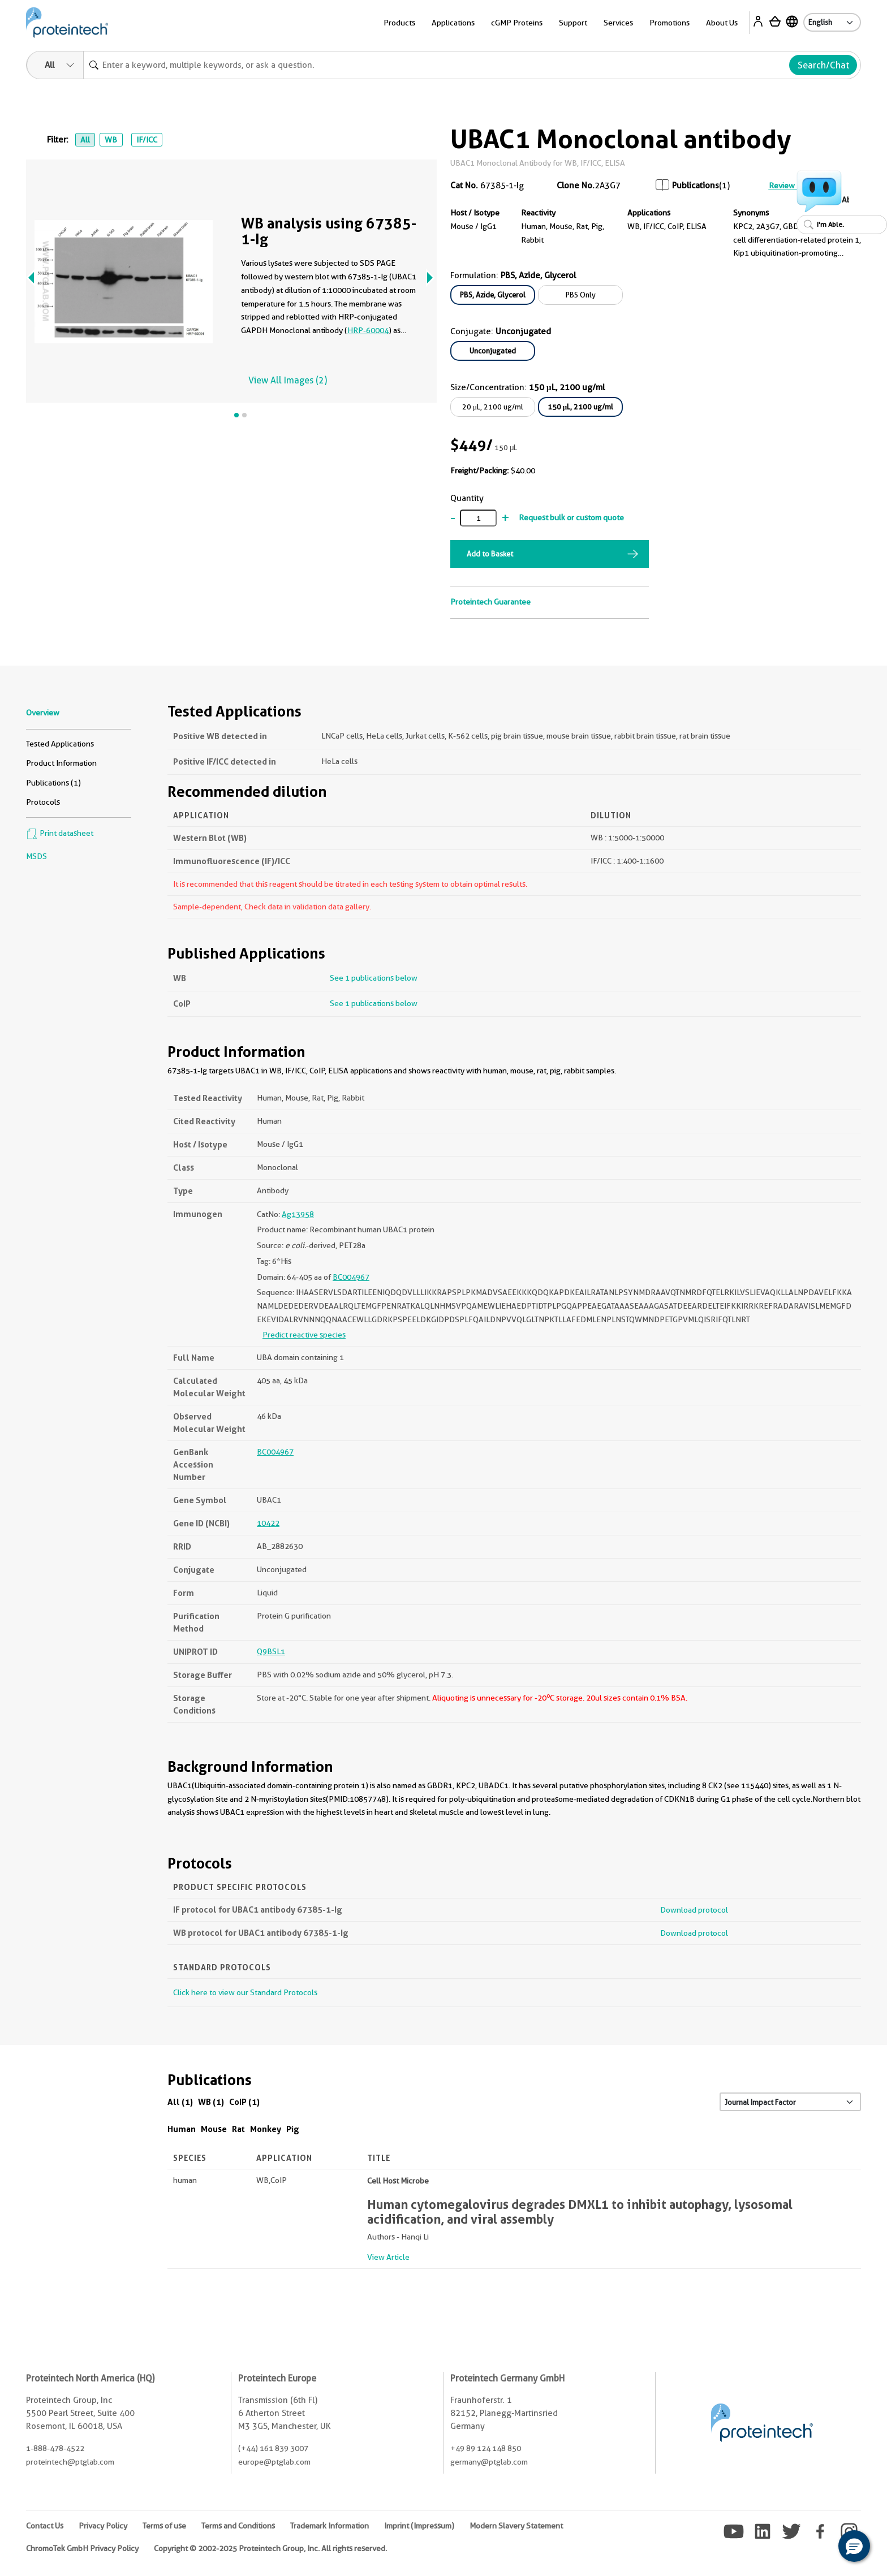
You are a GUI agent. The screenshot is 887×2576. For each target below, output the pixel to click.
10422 (268, 1523)
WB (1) (211, 2101)
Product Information (61, 762)
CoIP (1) (244, 2101)
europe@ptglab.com (274, 2461)
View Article (388, 2257)
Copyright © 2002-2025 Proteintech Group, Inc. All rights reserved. (270, 2548)
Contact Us (44, 2525)
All (85, 139)
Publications (695, 185)
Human (181, 2129)
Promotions (669, 22)
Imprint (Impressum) (419, 2525)
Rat (238, 2129)
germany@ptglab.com (489, 2461)
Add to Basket (490, 553)
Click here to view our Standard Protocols (245, 1992)
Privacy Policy (103, 2525)
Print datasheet (59, 833)
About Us (722, 22)
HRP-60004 (368, 330)
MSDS (36, 856)
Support (573, 22)
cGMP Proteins (516, 22)
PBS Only (581, 294)
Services (618, 22)
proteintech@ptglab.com (70, 2461)
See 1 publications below (373, 977)
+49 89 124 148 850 (485, 2448)
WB (111, 139)
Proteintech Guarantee (490, 601)
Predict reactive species (304, 1334)
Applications (453, 22)
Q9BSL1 (271, 1651)
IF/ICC (146, 139)
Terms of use (164, 2525)
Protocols (43, 801)
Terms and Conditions (238, 2525)
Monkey (265, 2129)
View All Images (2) (287, 380)
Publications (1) (53, 782)
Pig (292, 2129)
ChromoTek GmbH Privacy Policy (82, 2548)
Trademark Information (329, 2525)
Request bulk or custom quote (571, 517)
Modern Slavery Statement (516, 2525)
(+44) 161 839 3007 (273, 2448)
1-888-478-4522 (55, 2448)
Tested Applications (60, 743)
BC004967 (351, 1276)
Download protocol (694, 1909)
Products (399, 22)
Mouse (214, 2129)
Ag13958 (298, 1214)
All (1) (180, 2101)
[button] (854, 2546)
